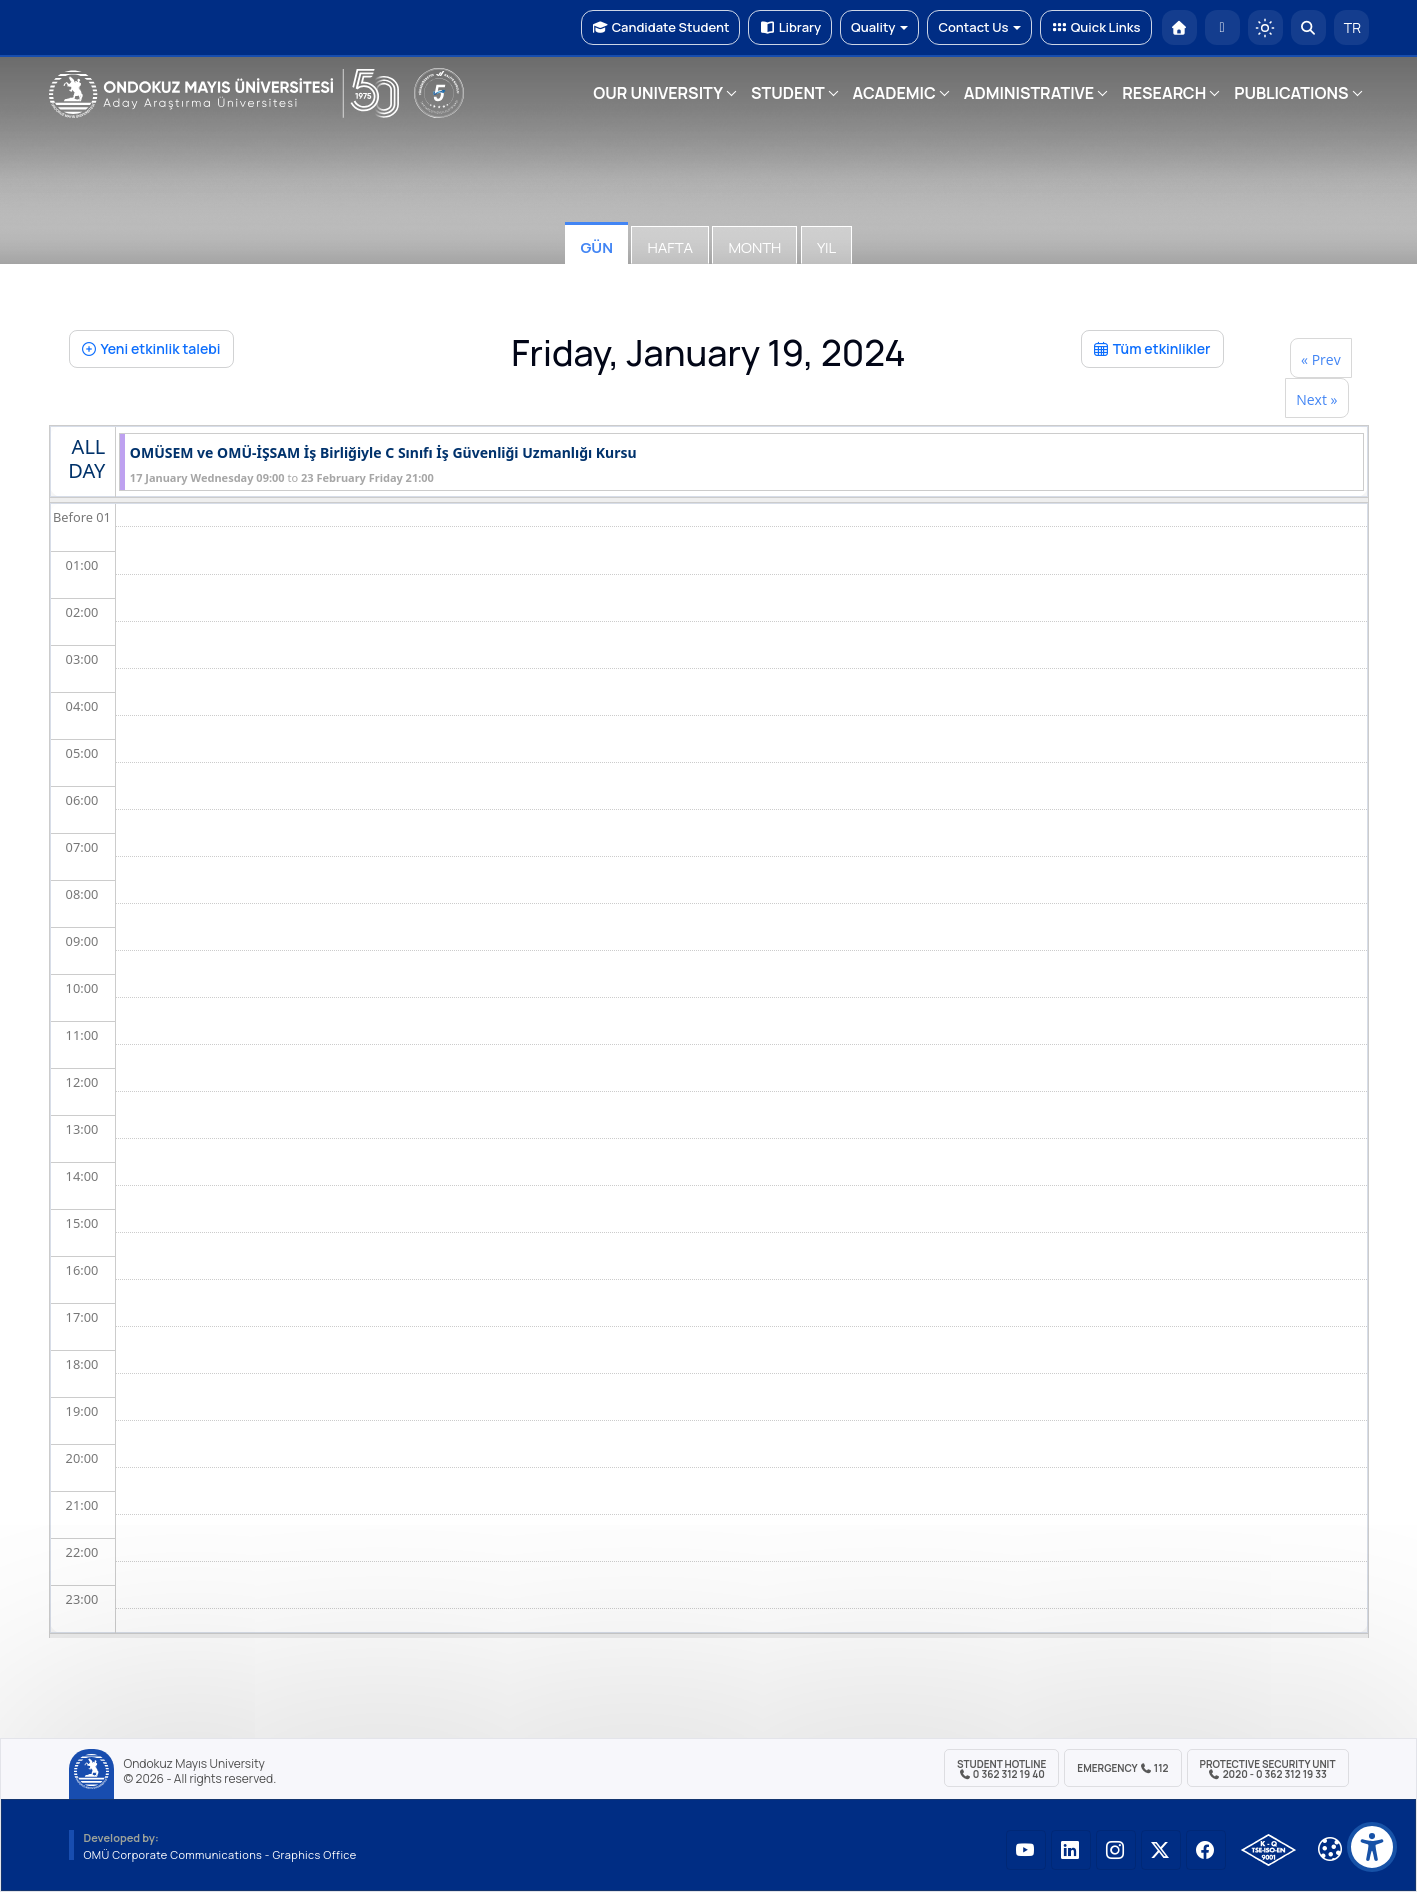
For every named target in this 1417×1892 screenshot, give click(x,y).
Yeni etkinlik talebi (151, 348)
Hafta (669, 247)
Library (790, 27)
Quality (879, 27)
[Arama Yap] (1308, 27)
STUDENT (788, 93)
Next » (1316, 399)
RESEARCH (1164, 93)
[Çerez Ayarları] (1330, 1849)
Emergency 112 (1122, 1768)
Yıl (826, 247)
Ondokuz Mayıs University (194, 1764)
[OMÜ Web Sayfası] (224, 94)
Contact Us (979, 27)
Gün (596, 247)
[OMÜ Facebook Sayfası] (1206, 1850)
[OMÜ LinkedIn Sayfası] (1071, 1850)
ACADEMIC (894, 93)
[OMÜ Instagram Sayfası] (1116, 1850)
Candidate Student (660, 27)
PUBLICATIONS (1291, 93)
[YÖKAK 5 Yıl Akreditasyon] (439, 93)
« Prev (1321, 359)
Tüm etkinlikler (1152, 348)
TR (1351, 27)
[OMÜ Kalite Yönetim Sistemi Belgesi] (1268, 1850)
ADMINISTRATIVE (1029, 93)
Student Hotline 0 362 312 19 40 (1001, 1769)
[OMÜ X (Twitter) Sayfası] (1161, 1850)
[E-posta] (1222, 27)
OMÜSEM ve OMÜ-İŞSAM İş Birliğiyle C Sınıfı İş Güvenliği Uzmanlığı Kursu (383, 453)
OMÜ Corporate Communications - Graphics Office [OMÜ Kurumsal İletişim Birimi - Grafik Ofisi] (220, 1854)
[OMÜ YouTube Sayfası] (1026, 1850)
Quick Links (1095, 27)
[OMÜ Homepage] (1179, 27)
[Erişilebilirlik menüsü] (1372, 1847)
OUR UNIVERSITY (658, 93)
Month (754, 247)
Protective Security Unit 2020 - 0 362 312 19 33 (1268, 1769)
